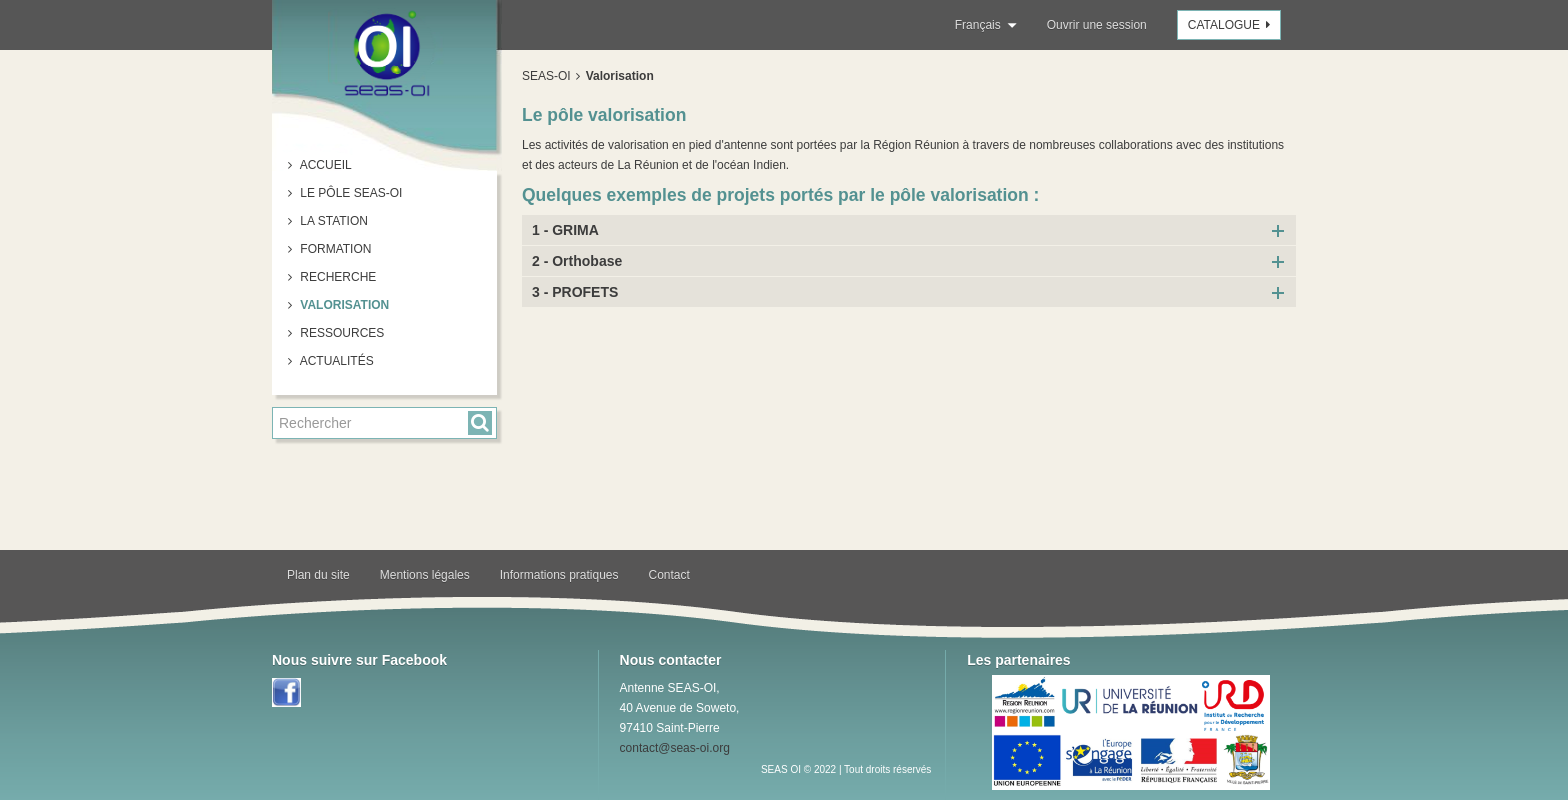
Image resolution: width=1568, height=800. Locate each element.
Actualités (335, 361)
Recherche (336, 277)
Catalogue (1231, 25)
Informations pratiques (559, 575)
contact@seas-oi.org (675, 748)
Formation (334, 249)
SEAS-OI (546, 76)
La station (332, 221)
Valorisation (343, 305)
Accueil (324, 165)
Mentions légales (425, 575)
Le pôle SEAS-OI (349, 193)
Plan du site (318, 575)
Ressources (340, 333)
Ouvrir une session (1097, 25)
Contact (669, 575)
